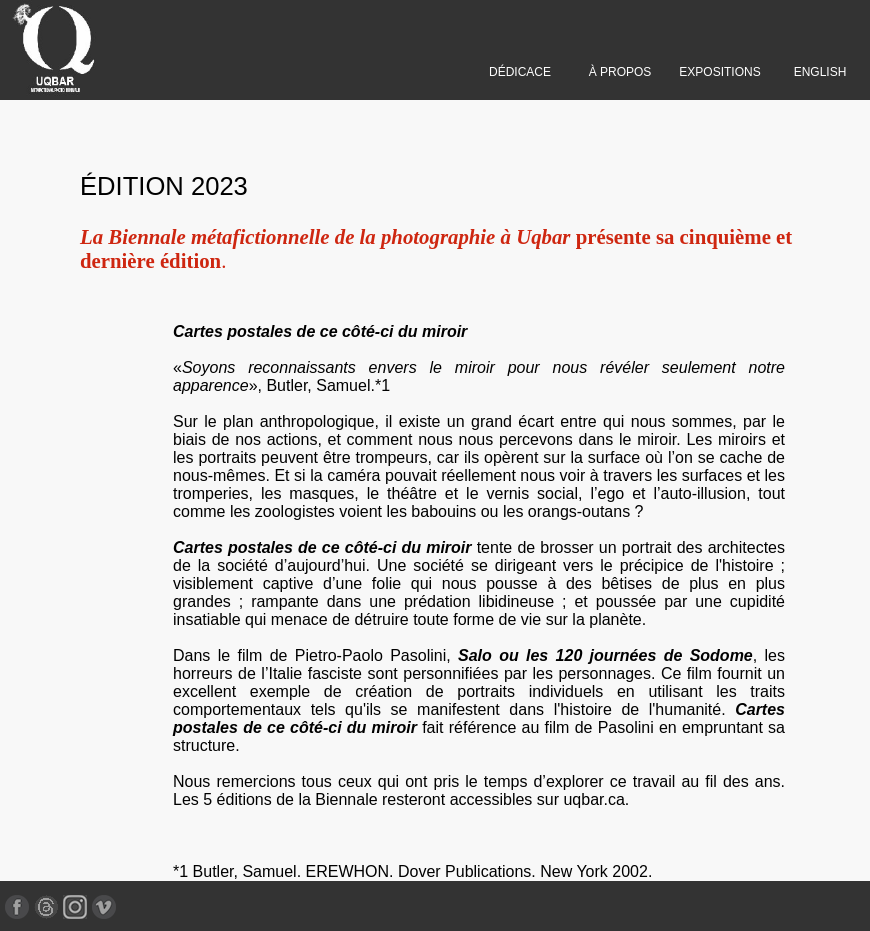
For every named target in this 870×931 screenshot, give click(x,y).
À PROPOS (620, 72)
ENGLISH (820, 72)
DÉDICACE (520, 72)
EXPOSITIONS (719, 72)
